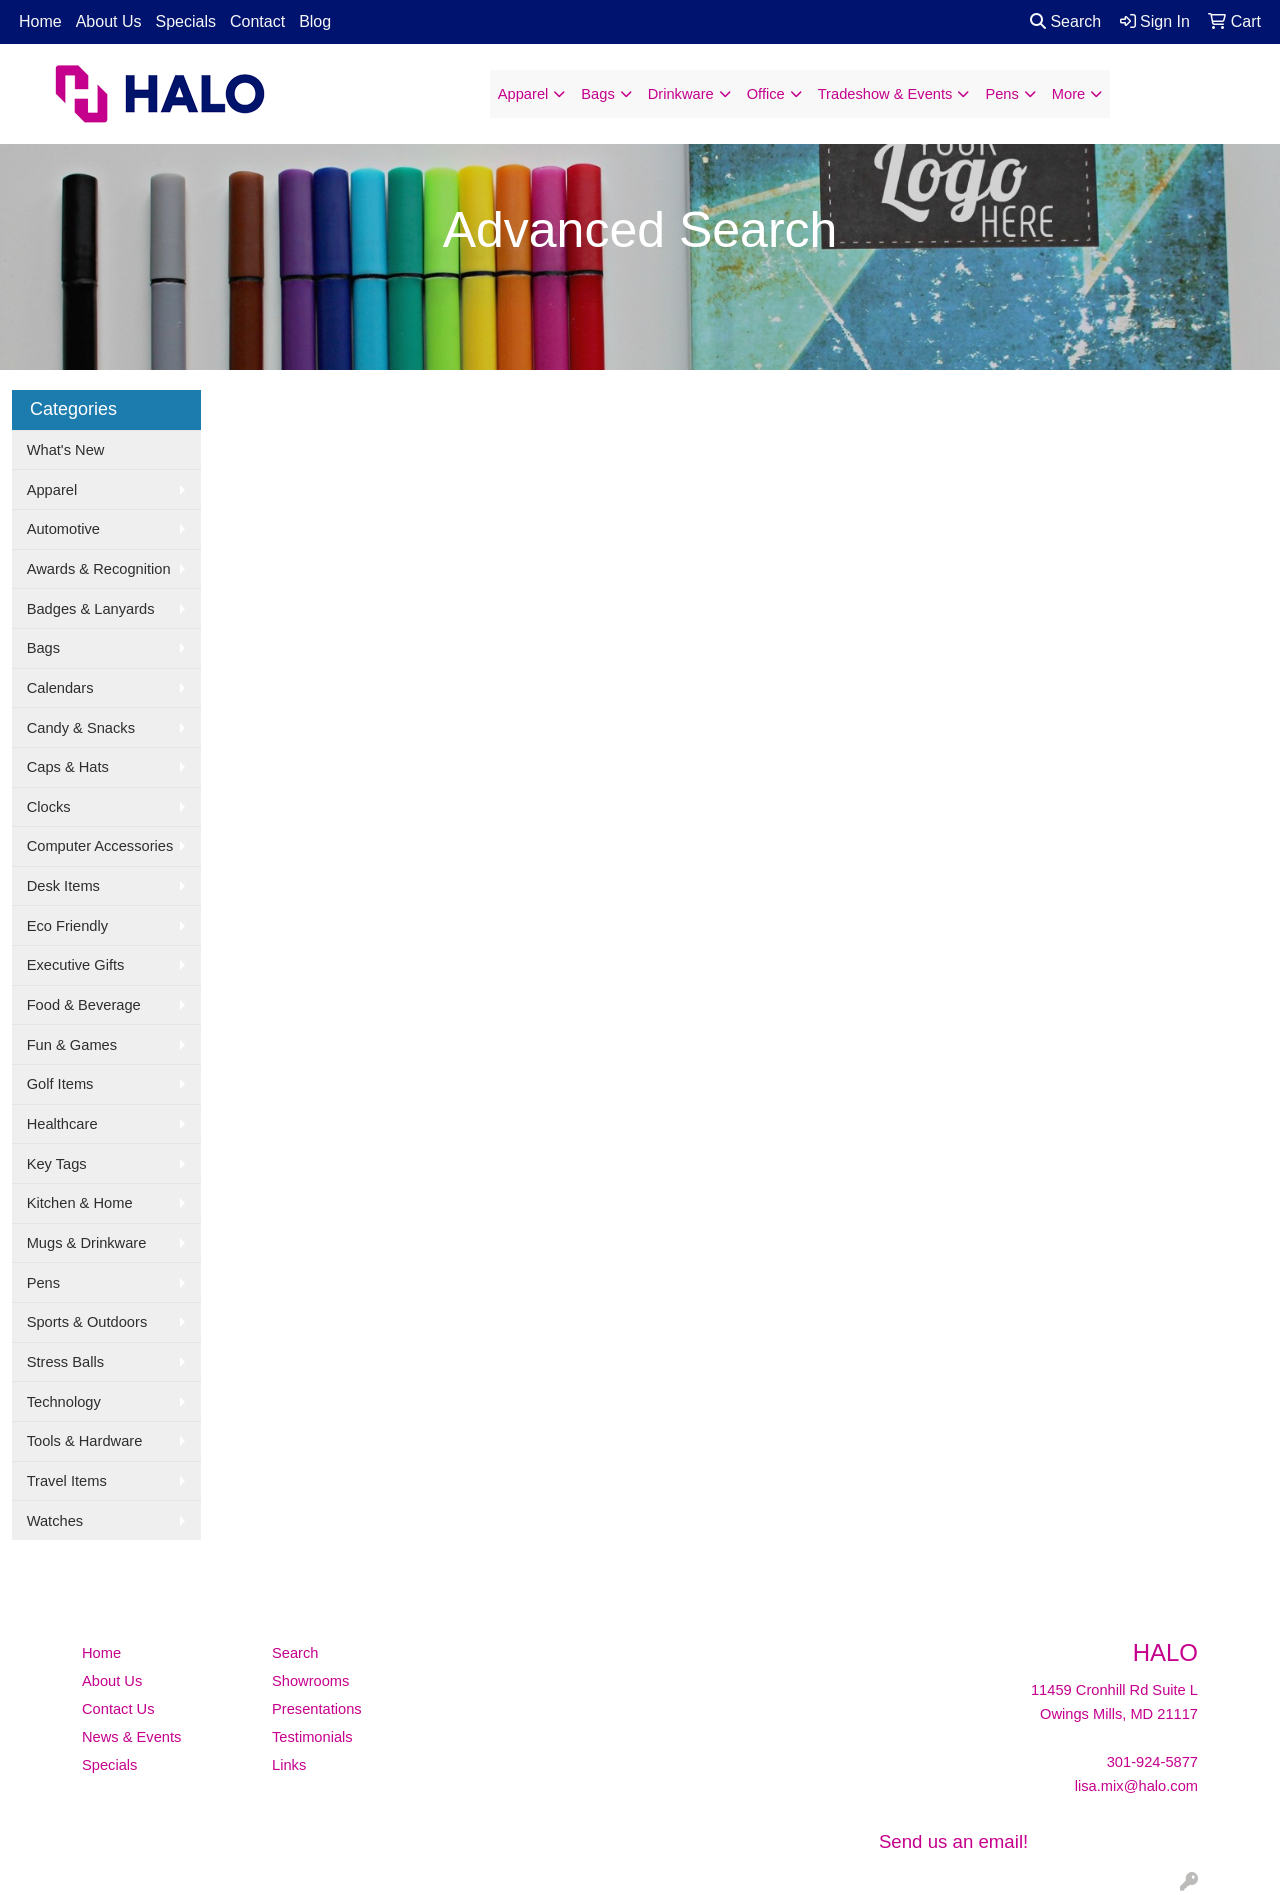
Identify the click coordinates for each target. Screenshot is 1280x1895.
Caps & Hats (68, 767)
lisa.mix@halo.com (1136, 1786)
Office (766, 94)
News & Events (131, 1737)
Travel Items (67, 1481)
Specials (186, 21)
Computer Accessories (100, 846)
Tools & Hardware (85, 1441)
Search (1065, 21)
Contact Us (118, 1709)
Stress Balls (65, 1362)
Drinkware (681, 94)
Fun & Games (72, 1045)
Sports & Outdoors (87, 1322)
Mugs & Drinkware (87, 1243)
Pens (1001, 94)
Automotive (63, 529)
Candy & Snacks (81, 728)
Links (289, 1765)
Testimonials (312, 1737)
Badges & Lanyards (91, 609)
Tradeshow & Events (885, 94)
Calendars (60, 688)
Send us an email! (953, 1841)
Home (40, 21)
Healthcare (62, 1124)
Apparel (523, 94)
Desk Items (63, 886)
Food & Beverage (84, 1005)
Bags (597, 94)
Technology (64, 1402)
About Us (109, 21)
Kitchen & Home (80, 1203)
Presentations (317, 1709)
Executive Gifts (76, 965)
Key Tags (57, 1164)
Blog (315, 21)
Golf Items (60, 1084)
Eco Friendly (67, 926)
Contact (257, 21)
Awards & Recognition (99, 569)
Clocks (49, 807)
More (1068, 94)
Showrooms (310, 1681)
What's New (66, 450)
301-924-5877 (1152, 1762)
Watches (55, 1521)
